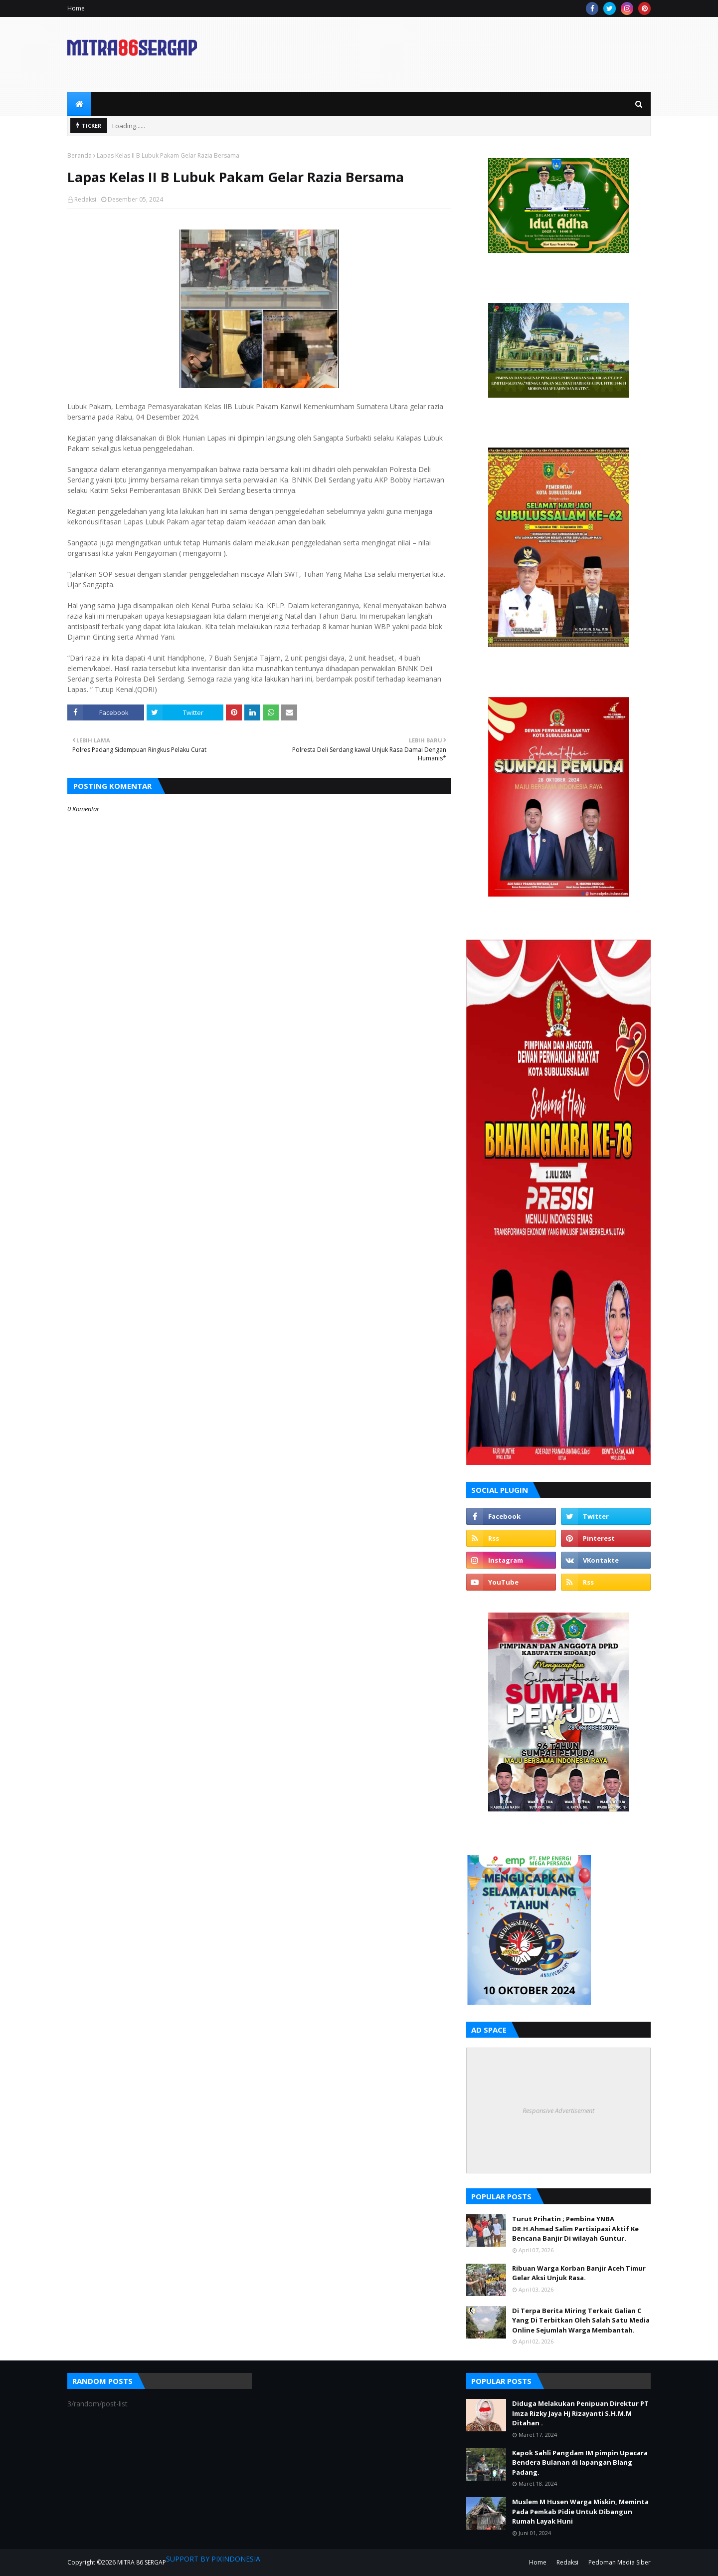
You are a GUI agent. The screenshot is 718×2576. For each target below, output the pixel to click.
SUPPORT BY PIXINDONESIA (213, 2559)
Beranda (79, 155)
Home (76, 8)
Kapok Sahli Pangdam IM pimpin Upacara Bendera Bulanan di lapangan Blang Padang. (580, 2462)
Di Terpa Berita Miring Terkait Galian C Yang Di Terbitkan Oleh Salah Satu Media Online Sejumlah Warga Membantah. (581, 2320)
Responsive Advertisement (558, 2110)
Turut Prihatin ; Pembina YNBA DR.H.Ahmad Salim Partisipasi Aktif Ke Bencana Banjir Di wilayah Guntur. (575, 2228)
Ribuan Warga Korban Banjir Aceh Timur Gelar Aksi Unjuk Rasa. (579, 2273)
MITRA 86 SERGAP (141, 2562)
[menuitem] (79, 104)
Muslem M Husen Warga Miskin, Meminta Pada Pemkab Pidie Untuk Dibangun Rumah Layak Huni (580, 2511)
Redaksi (85, 199)
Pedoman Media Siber (619, 2562)
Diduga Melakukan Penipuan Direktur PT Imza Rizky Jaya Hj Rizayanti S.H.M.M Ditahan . (580, 2413)
